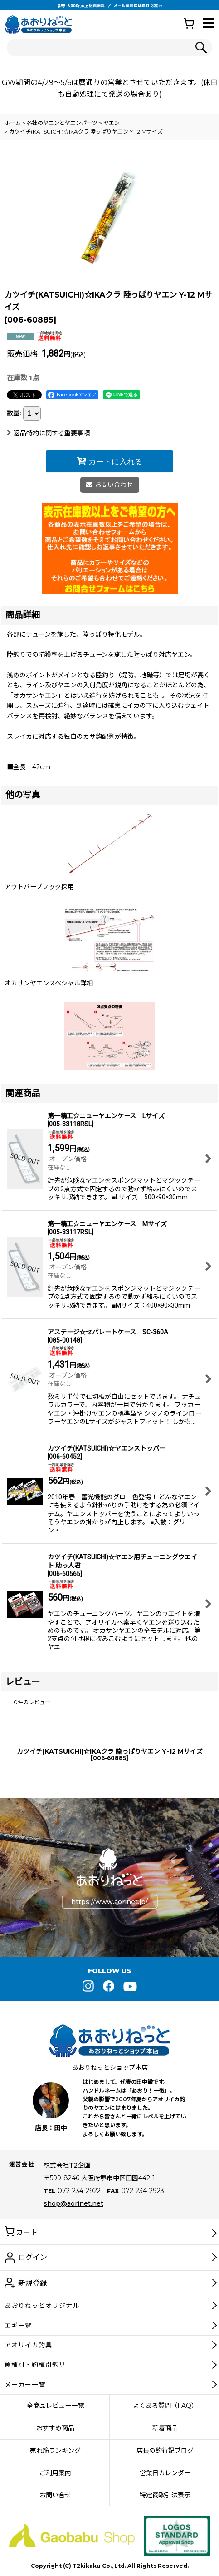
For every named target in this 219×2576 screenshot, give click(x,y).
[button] (208, 24)
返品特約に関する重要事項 (48, 433)
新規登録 (32, 2283)
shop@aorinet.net (73, 2203)
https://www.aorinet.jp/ (109, 1902)
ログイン (32, 2257)
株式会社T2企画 (67, 2165)
